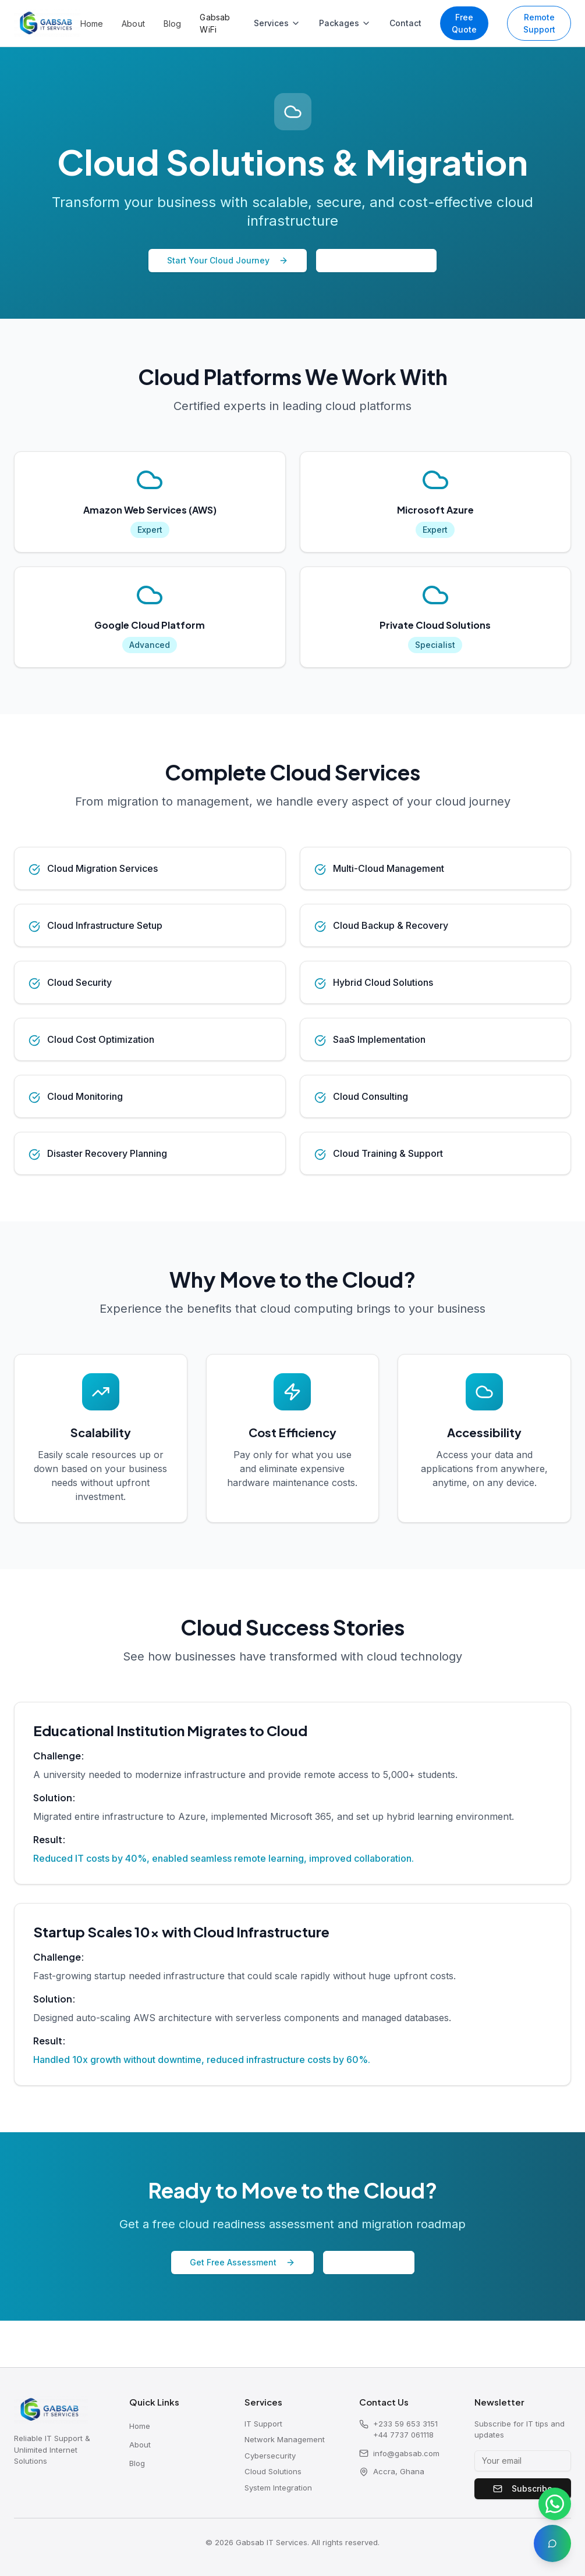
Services (277, 23)
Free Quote (464, 23)
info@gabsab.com (399, 2454)
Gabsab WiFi (215, 23)
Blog (173, 23)
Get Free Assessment (246, 2259)
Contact (405, 23)
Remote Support (539, 23)
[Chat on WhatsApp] (554, 2504)
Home (92, 23)
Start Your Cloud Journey (227, 260)
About (133, 23)
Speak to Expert (376, 260)
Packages (345, 23)
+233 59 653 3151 (405, 2423)
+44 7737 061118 (403, 2434)
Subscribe (522, 2488)
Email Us (362, 2259)
